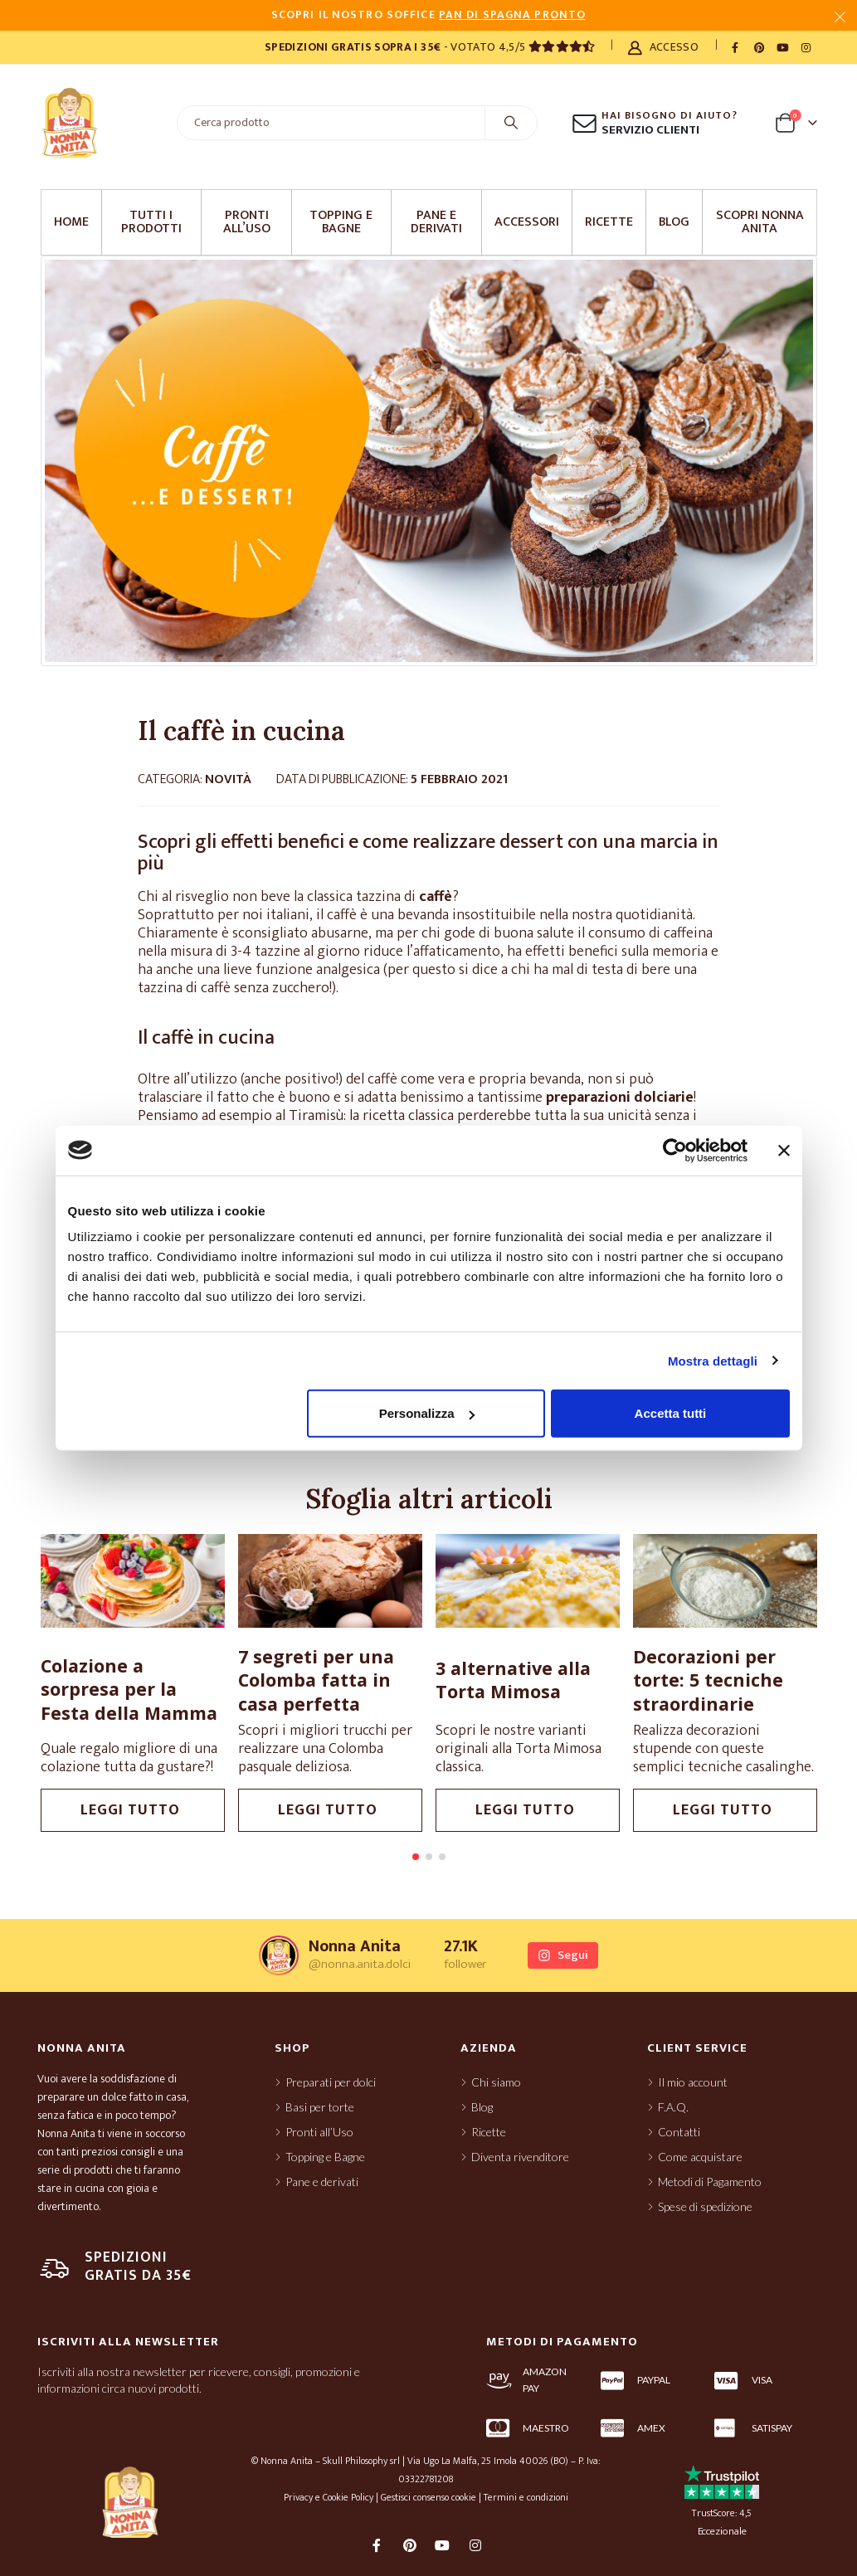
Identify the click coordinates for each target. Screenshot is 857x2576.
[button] (415, 1856)
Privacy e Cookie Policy (328, 2497)
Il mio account (693, 2082)
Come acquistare (700, 2157)
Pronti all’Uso (246, 222)
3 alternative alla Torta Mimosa (575, 1679)
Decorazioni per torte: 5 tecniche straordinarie (770, 1679)
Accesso (663, 46)
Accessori (526, 222)
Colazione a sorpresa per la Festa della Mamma (191, 1688)
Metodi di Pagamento (710, 2181)
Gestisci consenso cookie (428, 2497)
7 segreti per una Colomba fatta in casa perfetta (378, 1679)
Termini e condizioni (526, 2497)
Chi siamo (496, 2082)
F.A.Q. (673, 2107)
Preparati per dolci (330, 2082)
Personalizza (427, 1413)
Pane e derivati (436, 222)
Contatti (679, 2132)
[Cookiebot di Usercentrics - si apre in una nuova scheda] (674, 1149)
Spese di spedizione (705, 2206)
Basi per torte (319, 2107)
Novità (228, 779)
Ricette (609, 222)
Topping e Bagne (341, 222)
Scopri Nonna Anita (760, 222)
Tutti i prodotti (151, 222)
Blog (674, 222)
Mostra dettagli (712, 1360)
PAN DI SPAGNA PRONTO (512, 14)
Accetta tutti (671, 1413)
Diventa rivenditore (520, 2157)
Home (71, 222)
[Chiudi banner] (784, 1150)
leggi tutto (195, 1810)
